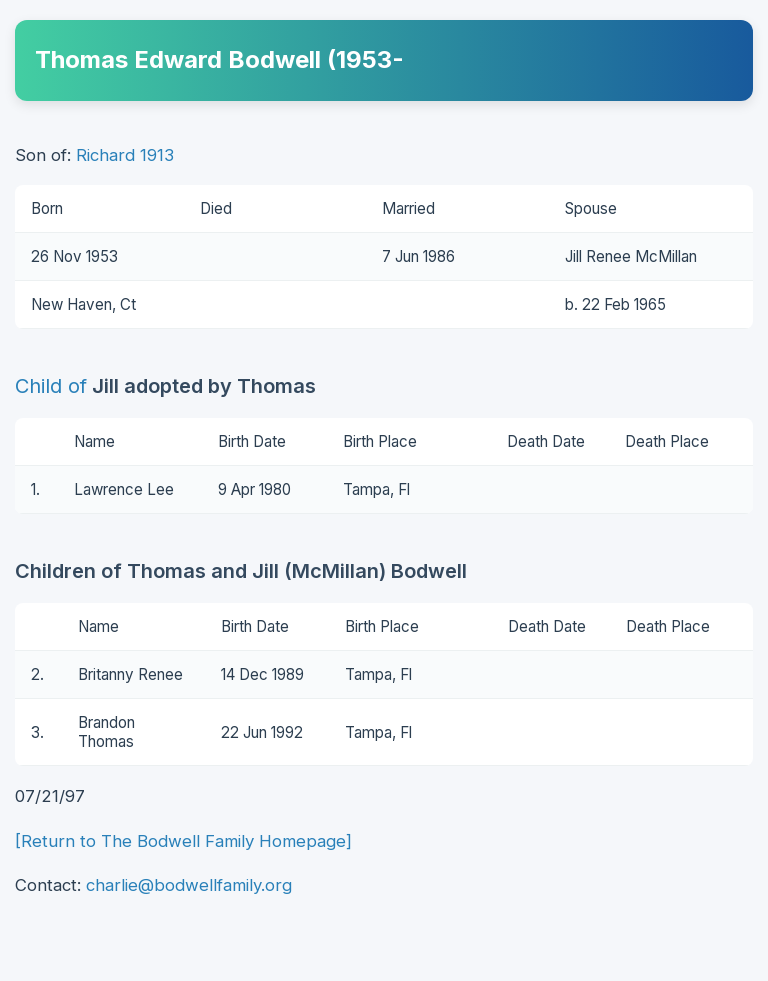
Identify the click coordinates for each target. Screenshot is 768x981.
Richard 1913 (125, 155)
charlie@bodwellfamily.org (189, 885)
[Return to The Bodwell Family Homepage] (183, 841)
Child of (51, 386)
